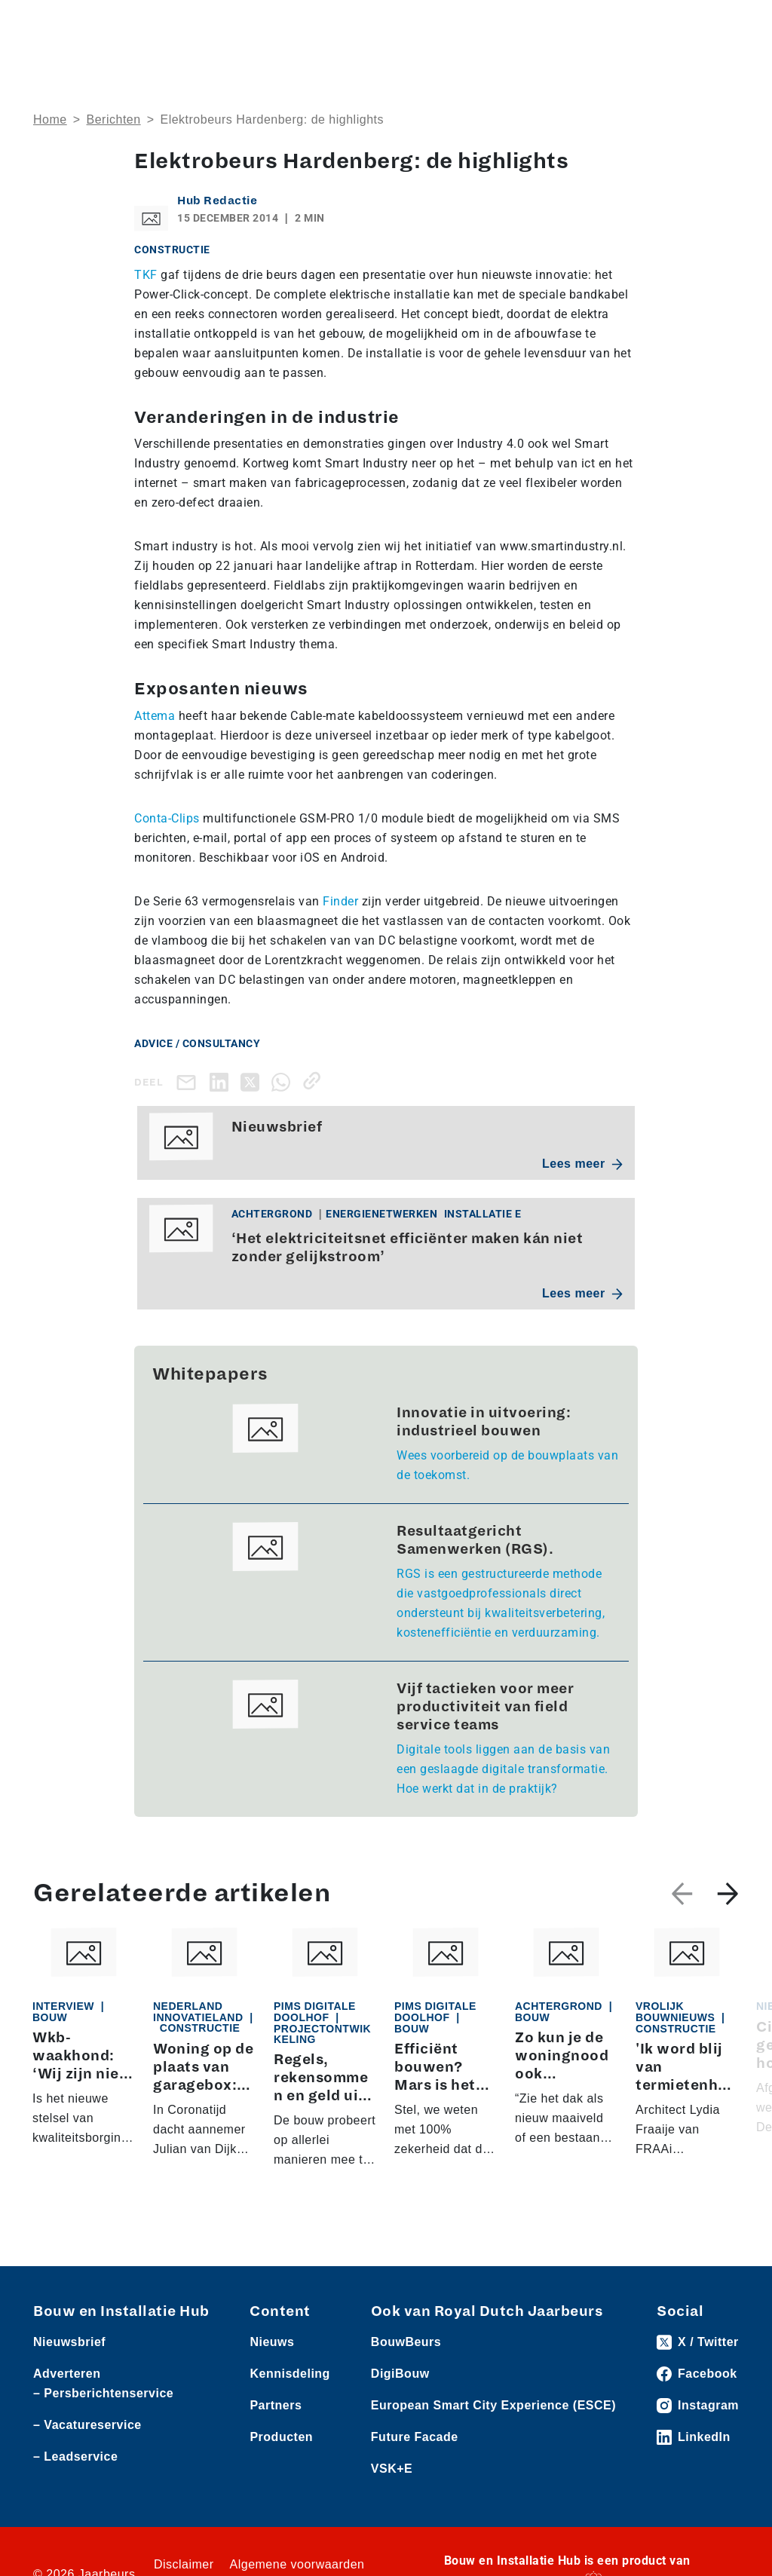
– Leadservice (75, 2456)
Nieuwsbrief (69, 2342)
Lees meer (582, 1163)
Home (50, 119)
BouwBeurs (406, 2342)
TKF (146, 275)
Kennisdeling (289, 2373)
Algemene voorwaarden (297, 2564)
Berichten (114, 119)
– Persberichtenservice (103, 2393)
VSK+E (391, 2468)
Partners (276, 2405)
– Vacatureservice (87, 2424)
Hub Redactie (217, 201)
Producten (281, 2437)
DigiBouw (400, 2373)
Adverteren (66, 2373)
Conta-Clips (167, 818)
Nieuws (272, 2342)
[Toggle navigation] (724, 24)
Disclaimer (184, 2564)
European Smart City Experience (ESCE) (493, 2405)
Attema (154, 716)
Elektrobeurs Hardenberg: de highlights (272, 119)
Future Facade (414, 2437)
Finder (340, 901)
